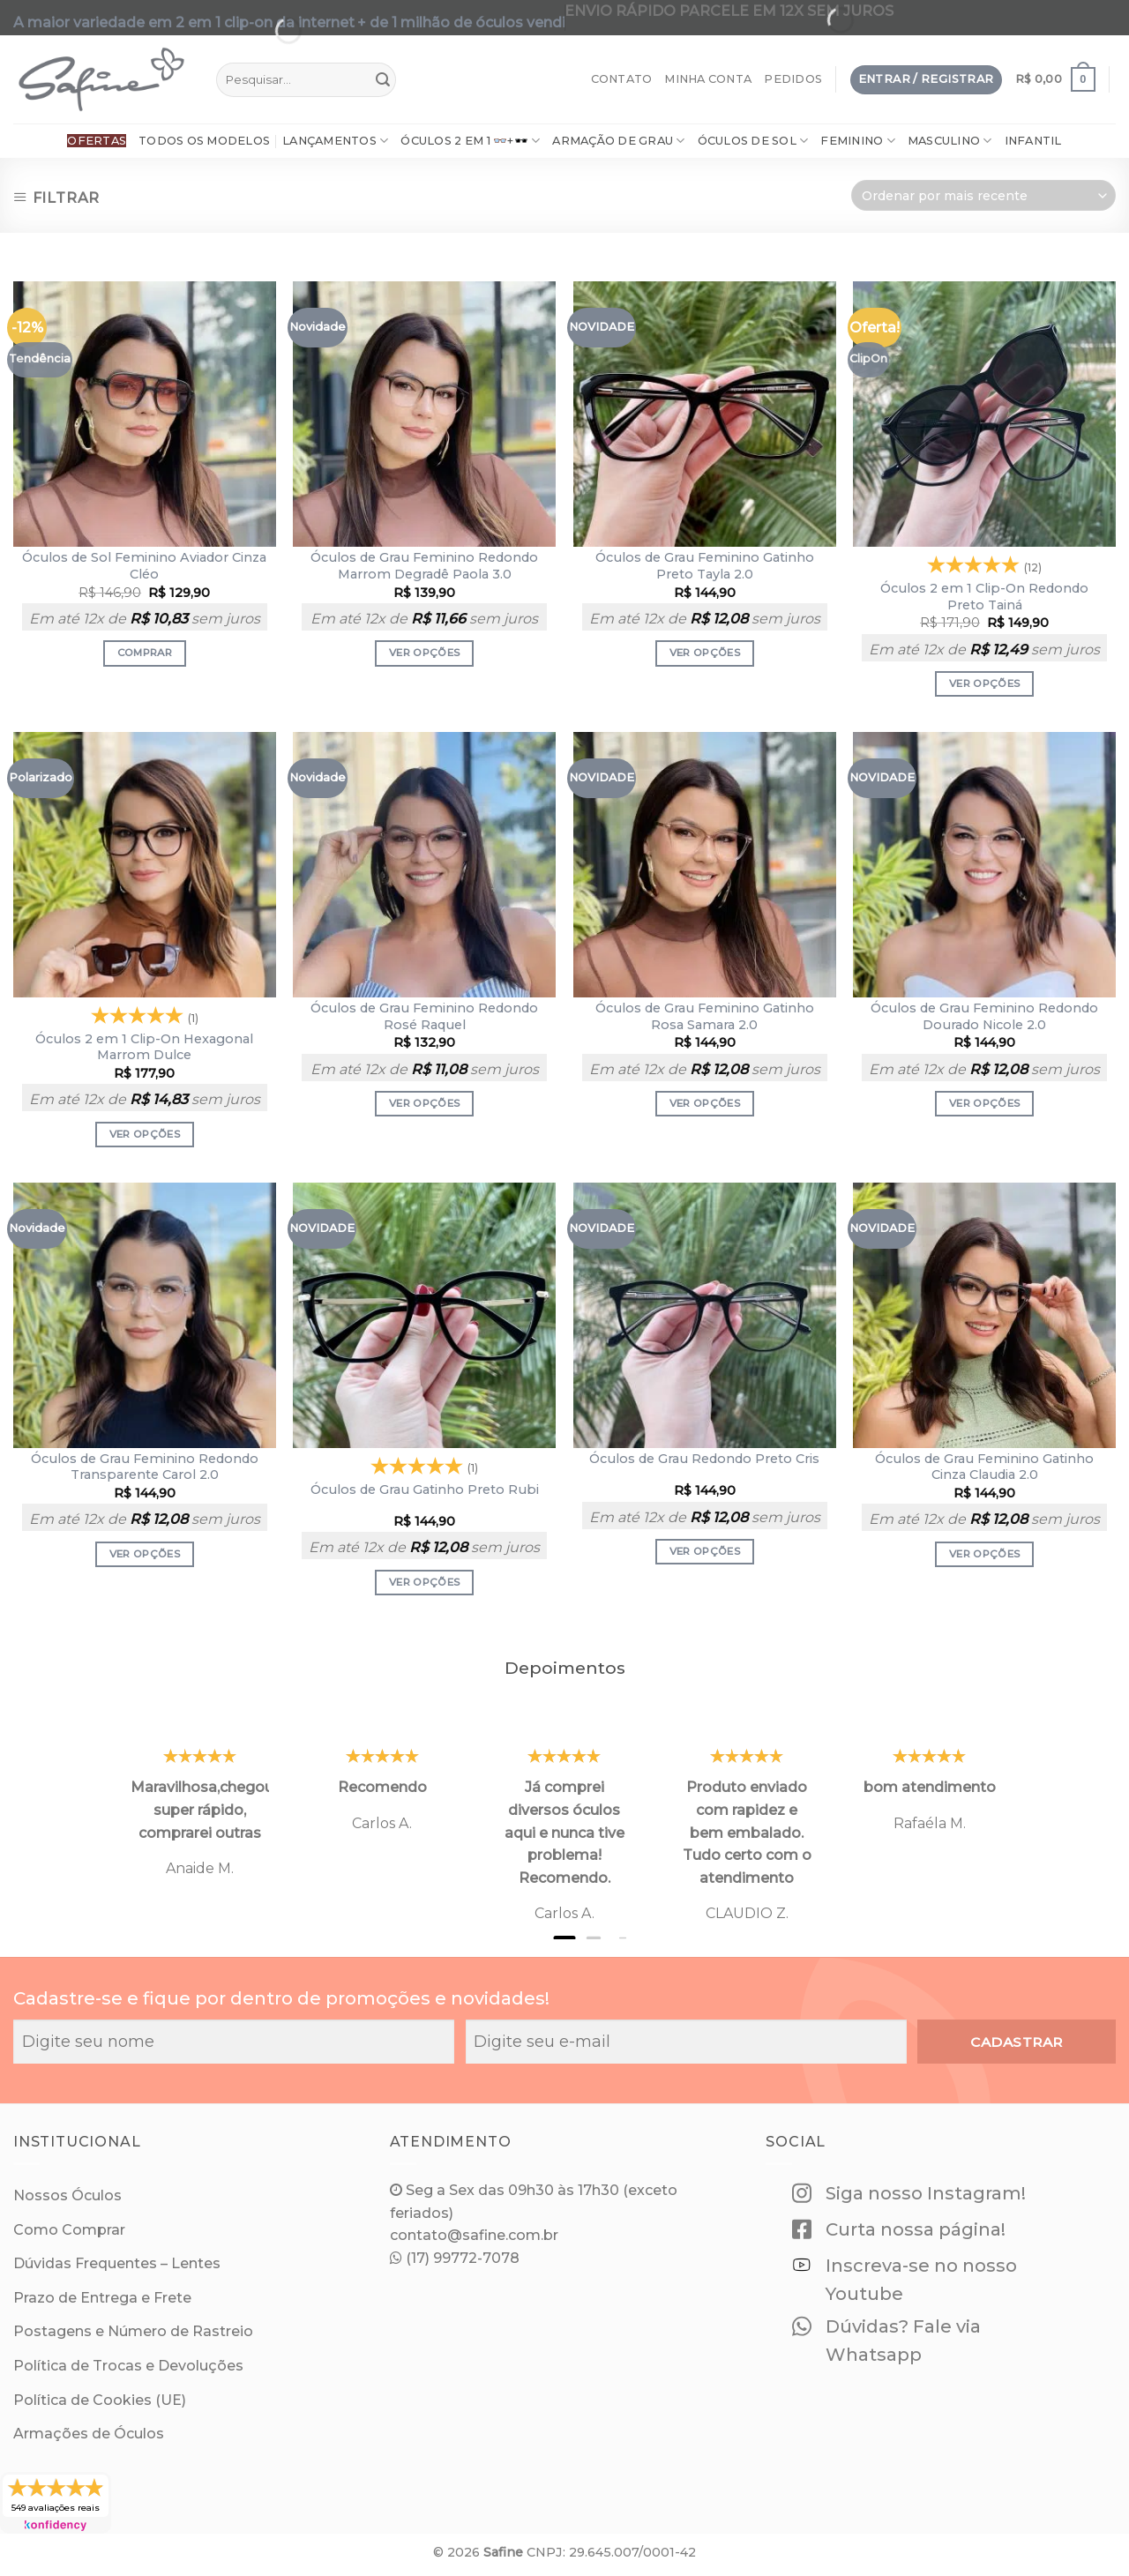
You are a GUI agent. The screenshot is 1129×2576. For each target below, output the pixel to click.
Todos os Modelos (204, 140)
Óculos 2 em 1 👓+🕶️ (470, 140)
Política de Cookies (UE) (99, 2400)
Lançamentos (335, 140)
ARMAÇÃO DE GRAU (618, 140)
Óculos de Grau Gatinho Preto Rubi (424, 1489)
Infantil (1033, 140)
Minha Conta (707, 79)
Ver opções (424, 652)
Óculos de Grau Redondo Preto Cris (704, 1459)
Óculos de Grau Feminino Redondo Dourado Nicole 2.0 (984, 1016)
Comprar (144, 652)
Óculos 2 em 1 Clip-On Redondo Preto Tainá (984, 596)
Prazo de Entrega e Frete (102, 2297)
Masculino (950, 140)
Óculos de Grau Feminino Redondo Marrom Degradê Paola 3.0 (424, 565)
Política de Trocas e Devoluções (128, 2365)
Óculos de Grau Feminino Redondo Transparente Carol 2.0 (144, 1467)
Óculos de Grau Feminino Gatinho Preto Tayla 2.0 (704, 565)
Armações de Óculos (88, 2433)
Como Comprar (69, 2229)
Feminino (857, 140)
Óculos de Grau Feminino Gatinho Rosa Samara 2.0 (704, 1016)
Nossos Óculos (67, 2195)
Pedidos (793, 79)
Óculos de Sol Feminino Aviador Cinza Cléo (144, 565)
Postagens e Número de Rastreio (133, 2331)
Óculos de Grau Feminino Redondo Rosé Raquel (424, 1016)
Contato (622, 79)
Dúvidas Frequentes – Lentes (117, 2263)
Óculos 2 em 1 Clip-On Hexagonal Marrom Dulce (144, 1047)
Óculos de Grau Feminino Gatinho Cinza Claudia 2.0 (984, 1467)
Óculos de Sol (753, 140)
